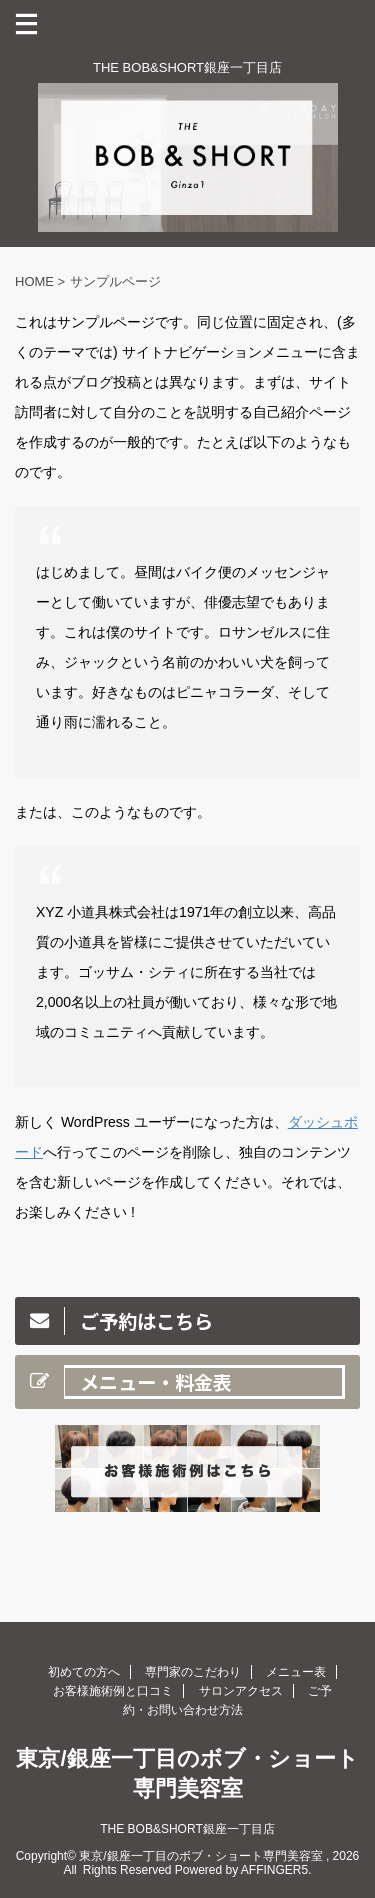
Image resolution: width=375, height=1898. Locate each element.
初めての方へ (84, 1672)
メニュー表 (296, 1672)
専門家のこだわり (193, 1672)
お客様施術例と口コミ (113, 1691)
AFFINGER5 (274, 1870)
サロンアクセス (241, 1691)
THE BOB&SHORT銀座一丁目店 (187, 1829)
